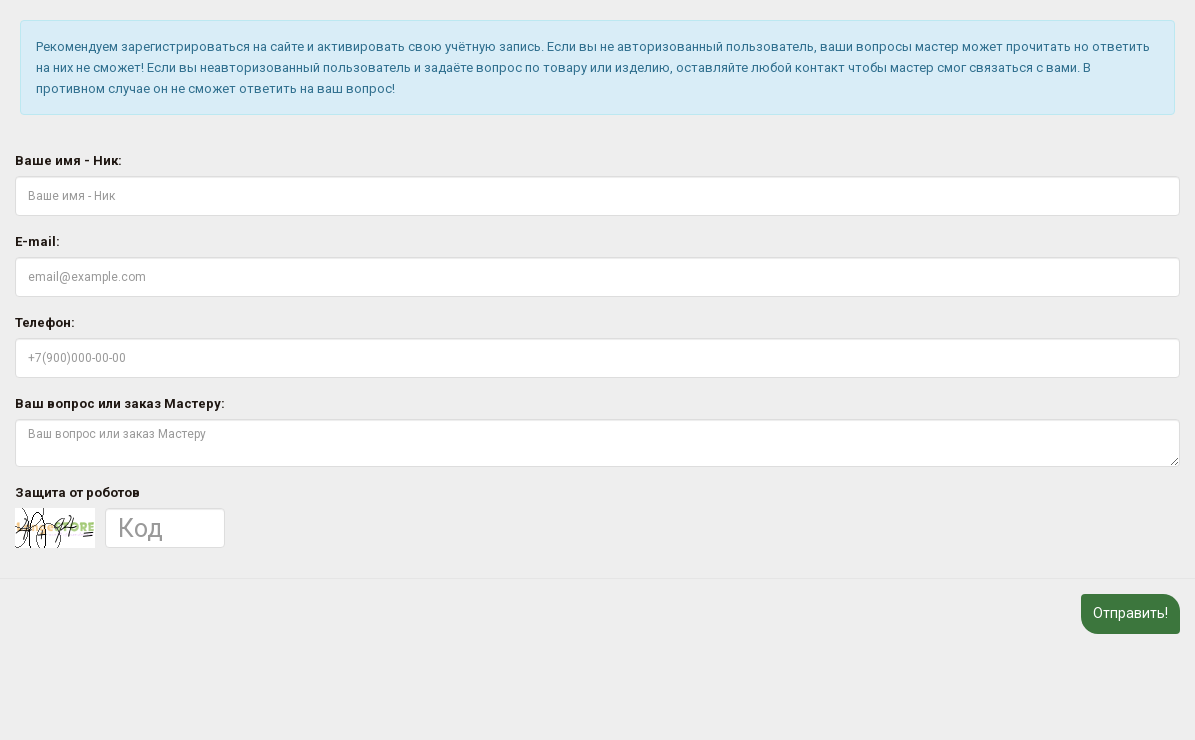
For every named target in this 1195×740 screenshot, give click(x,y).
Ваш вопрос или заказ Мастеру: (120, 403)
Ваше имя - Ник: (68, 160)
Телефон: (45, 322)
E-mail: (37, 241)
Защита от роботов (77, 492)
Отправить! (1130, 613)
